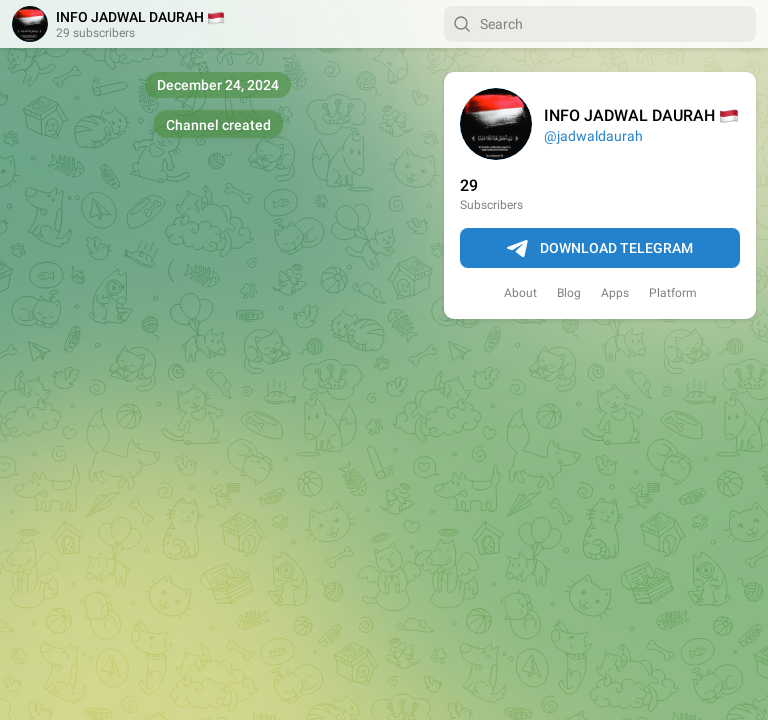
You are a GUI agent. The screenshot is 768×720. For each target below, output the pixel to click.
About (520, 293)
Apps (615, 293)
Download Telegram (600, 249)
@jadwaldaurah (593, 136)
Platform (673, 293)
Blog (569, 293)
